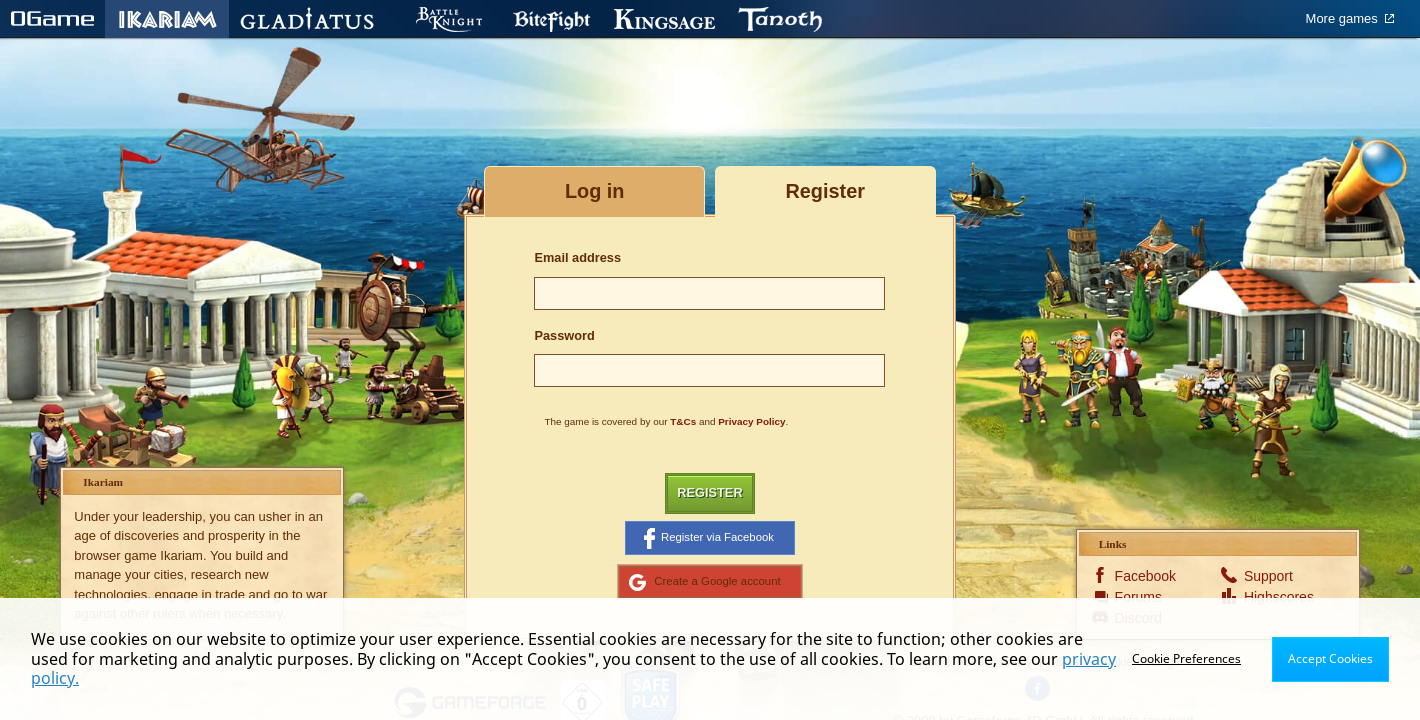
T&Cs (683, 421)
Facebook (1145, 576)
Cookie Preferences (1186, 658)
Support (1268, 576)
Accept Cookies (1330, 658)
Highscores (1275, 597)
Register (709, 492)
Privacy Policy (751, 421)
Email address (577, 257)
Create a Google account (704, 582)
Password (564, 335)
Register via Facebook (709, 538)
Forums (1138, 597)
